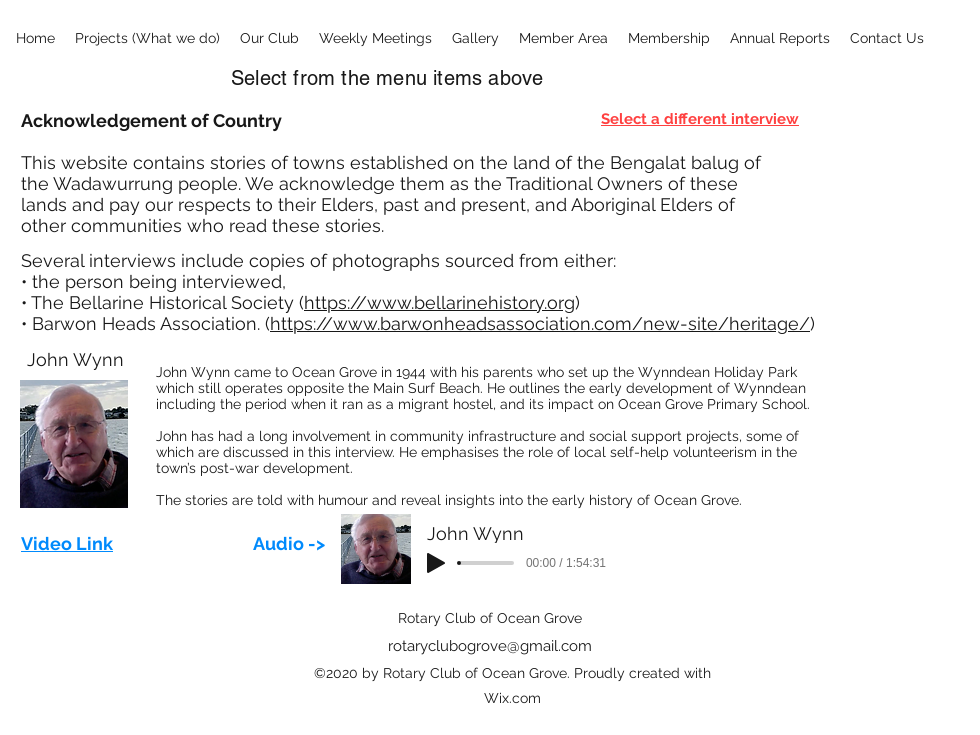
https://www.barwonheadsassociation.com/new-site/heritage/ (540, 323)
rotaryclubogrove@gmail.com (490, 646)
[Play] (436, 563)
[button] (147, 38)
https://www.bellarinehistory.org (439, 302)
